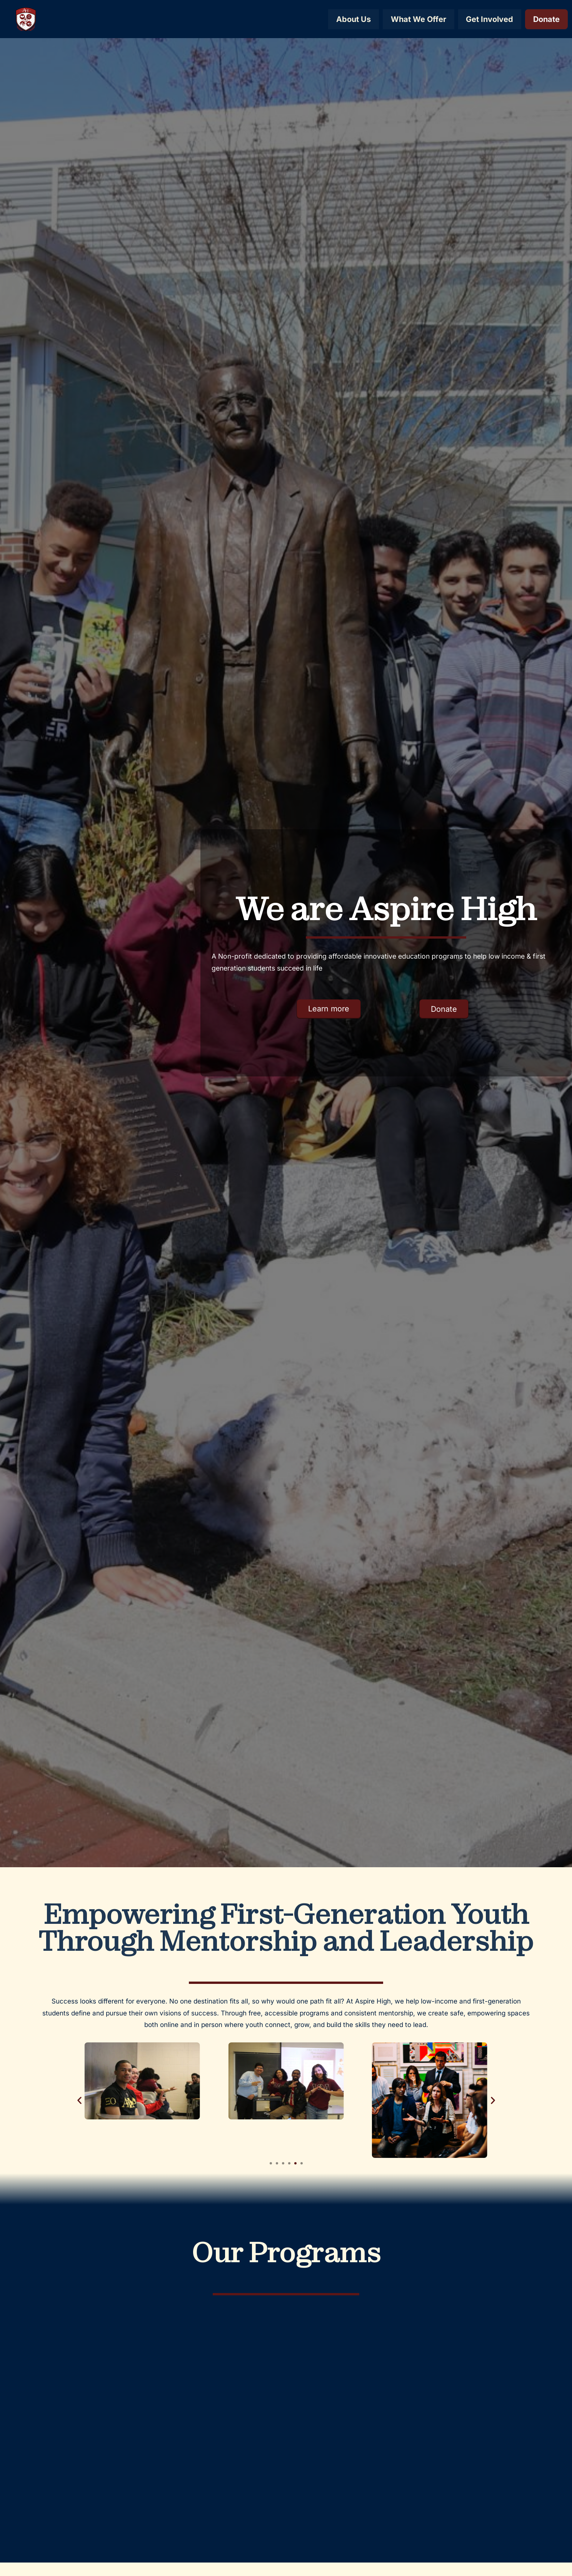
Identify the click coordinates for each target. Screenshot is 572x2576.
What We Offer (418, 19)
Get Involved (489, 19)
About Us (353, 19)
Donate (546, 19)
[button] (79, 2100)
